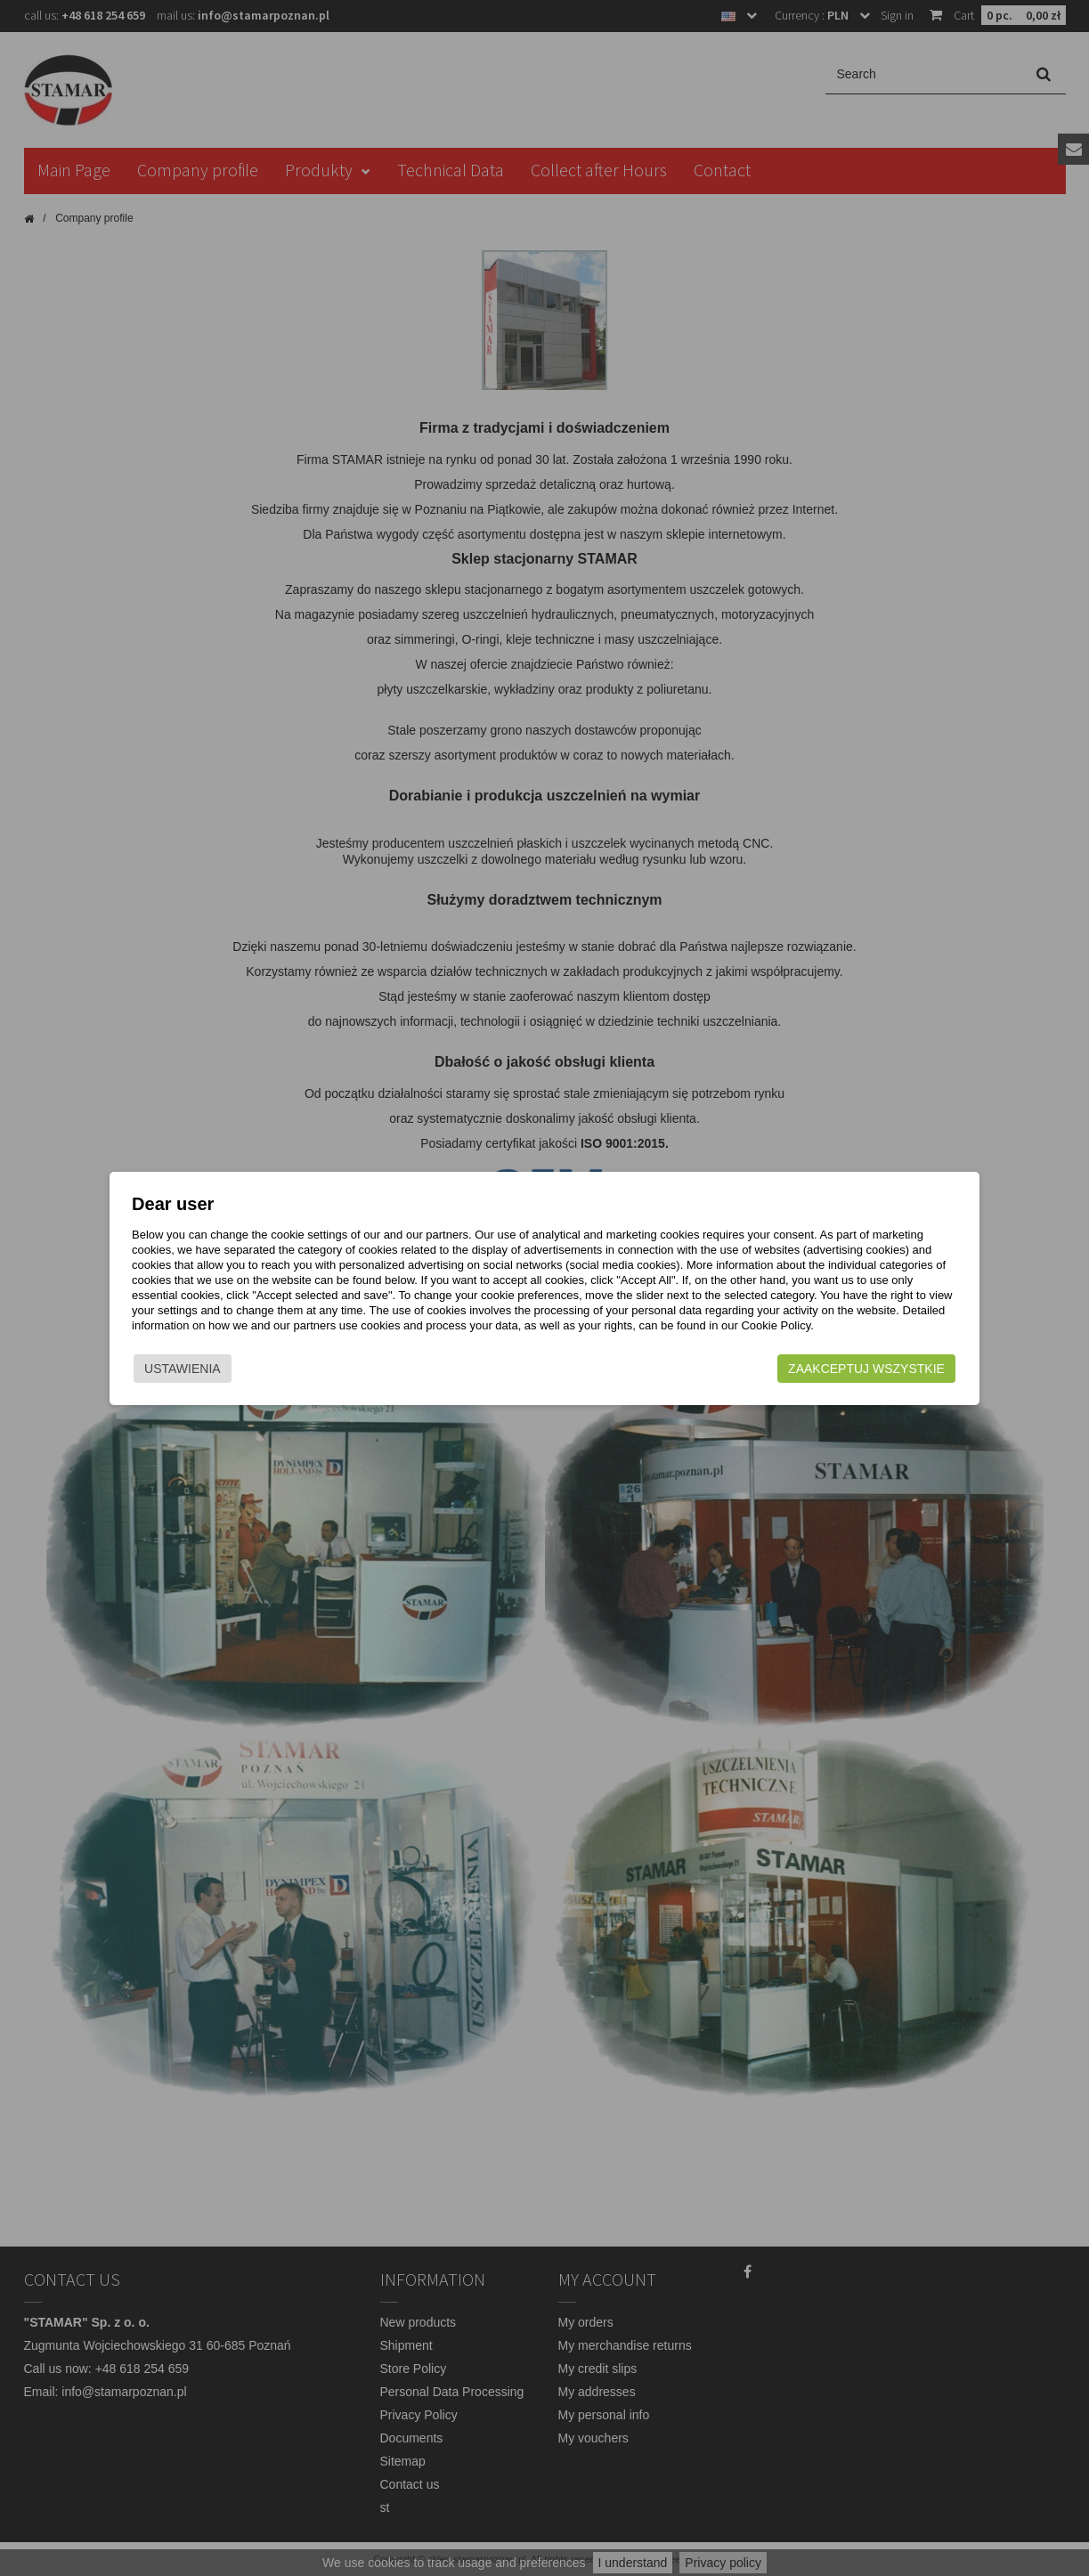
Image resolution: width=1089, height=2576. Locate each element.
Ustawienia (183, 1368)
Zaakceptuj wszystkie (866, 1368)
